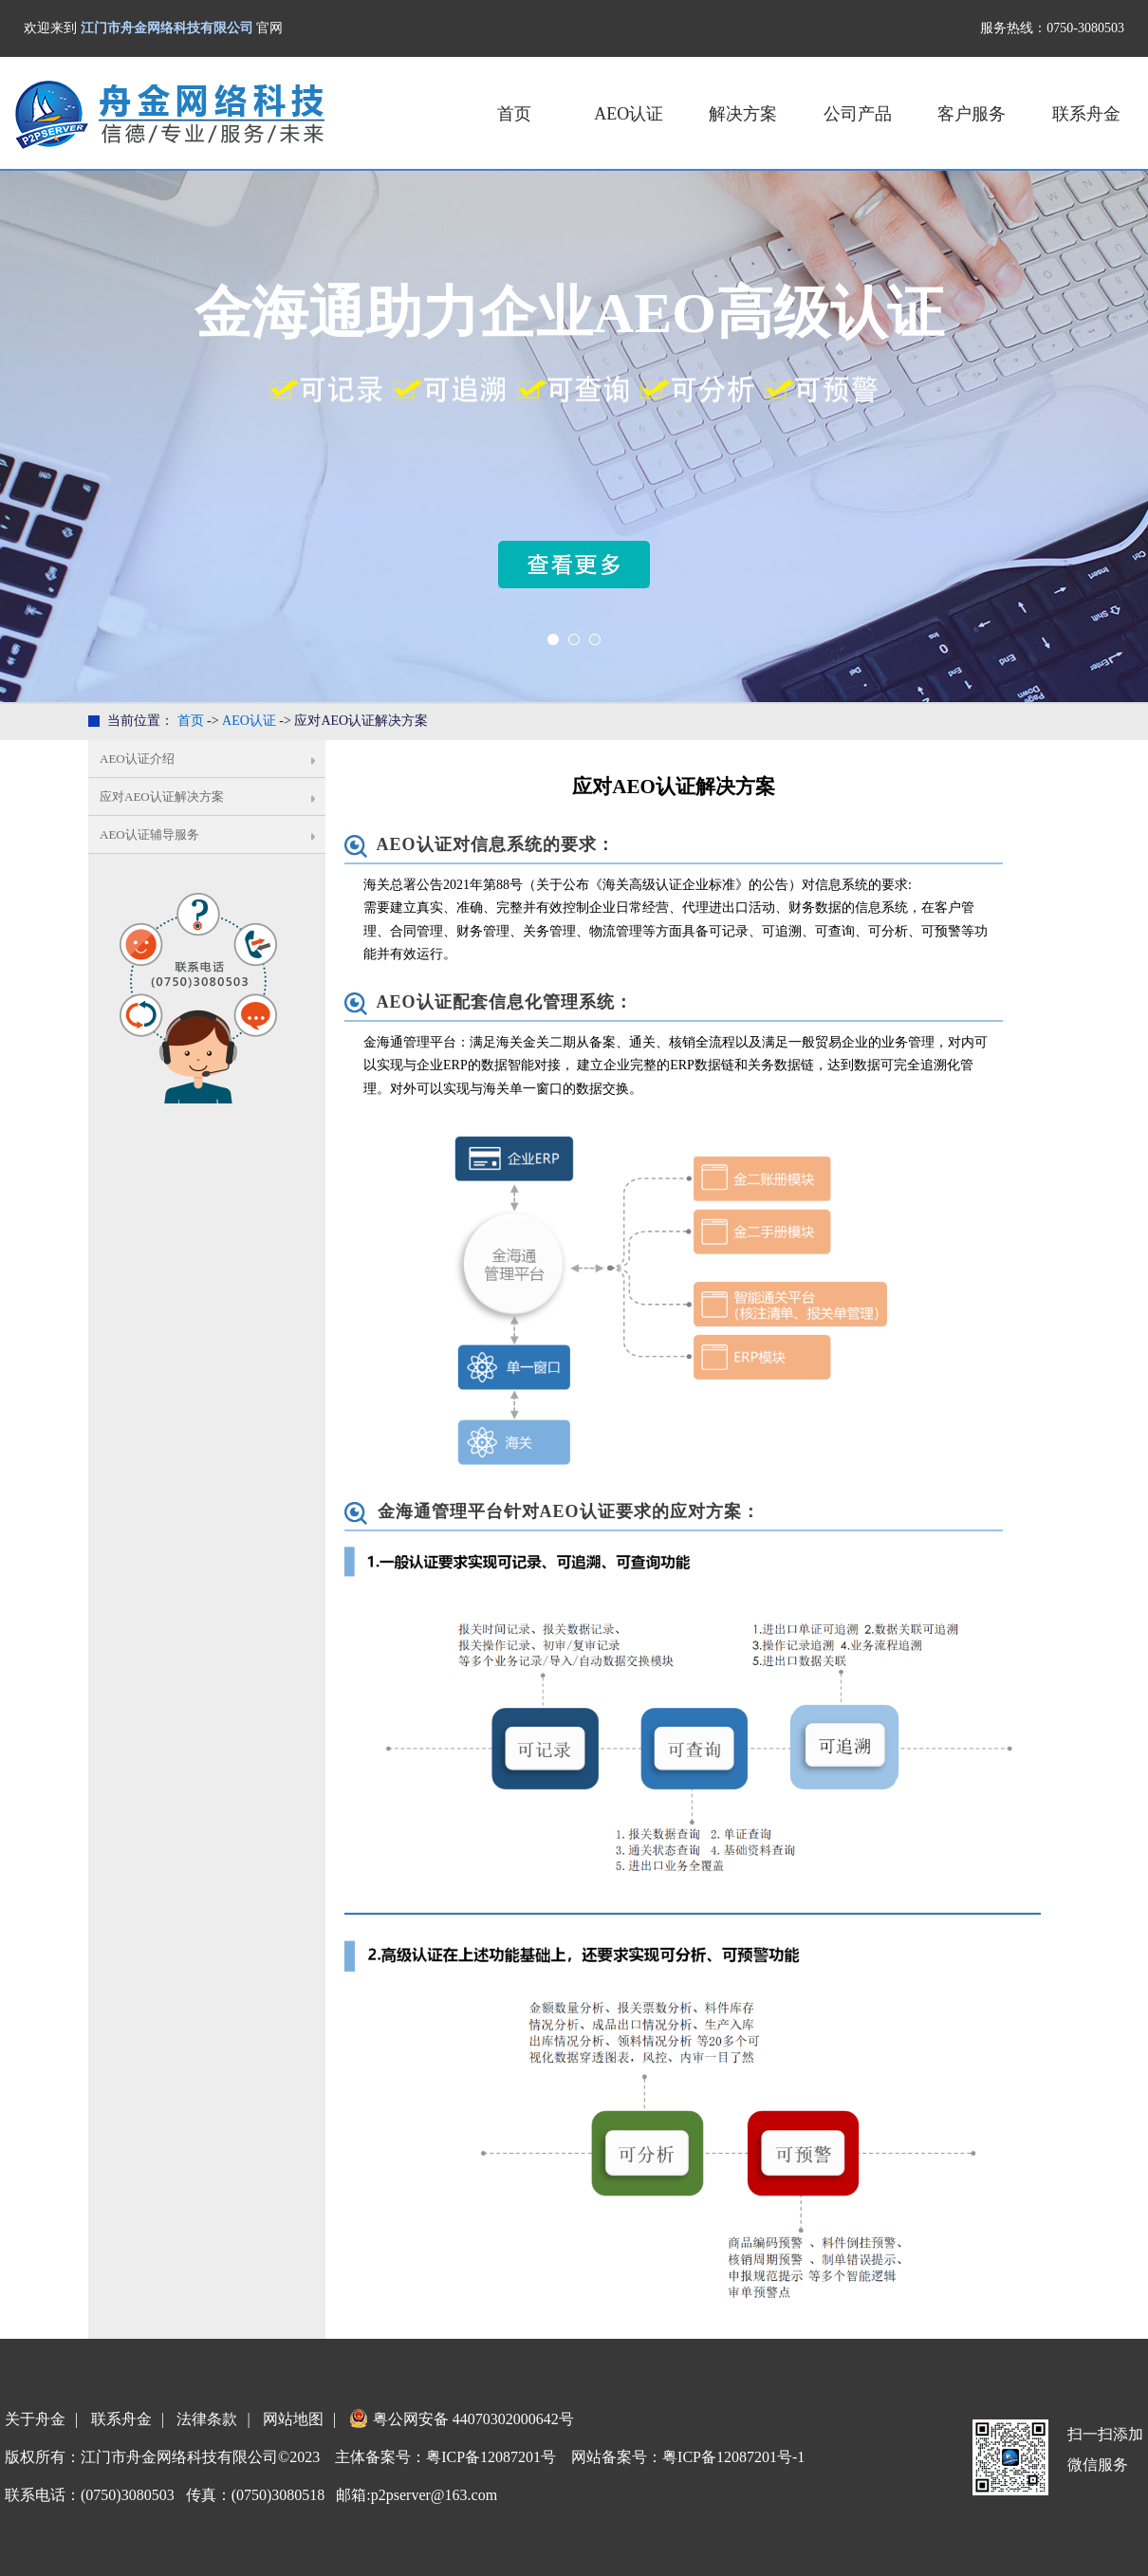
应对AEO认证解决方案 (162, 796)
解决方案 (743, 113)
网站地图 (293, 2419)
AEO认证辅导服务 (149, 834)
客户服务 (971, 113)
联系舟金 (1086, 113)
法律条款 (206, 2419)
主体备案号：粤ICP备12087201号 (445, 2457)
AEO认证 (628, 113)
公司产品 (858, 113)
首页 (514, 113)
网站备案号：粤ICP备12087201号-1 (688, 2457)
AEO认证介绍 (137, 758)
